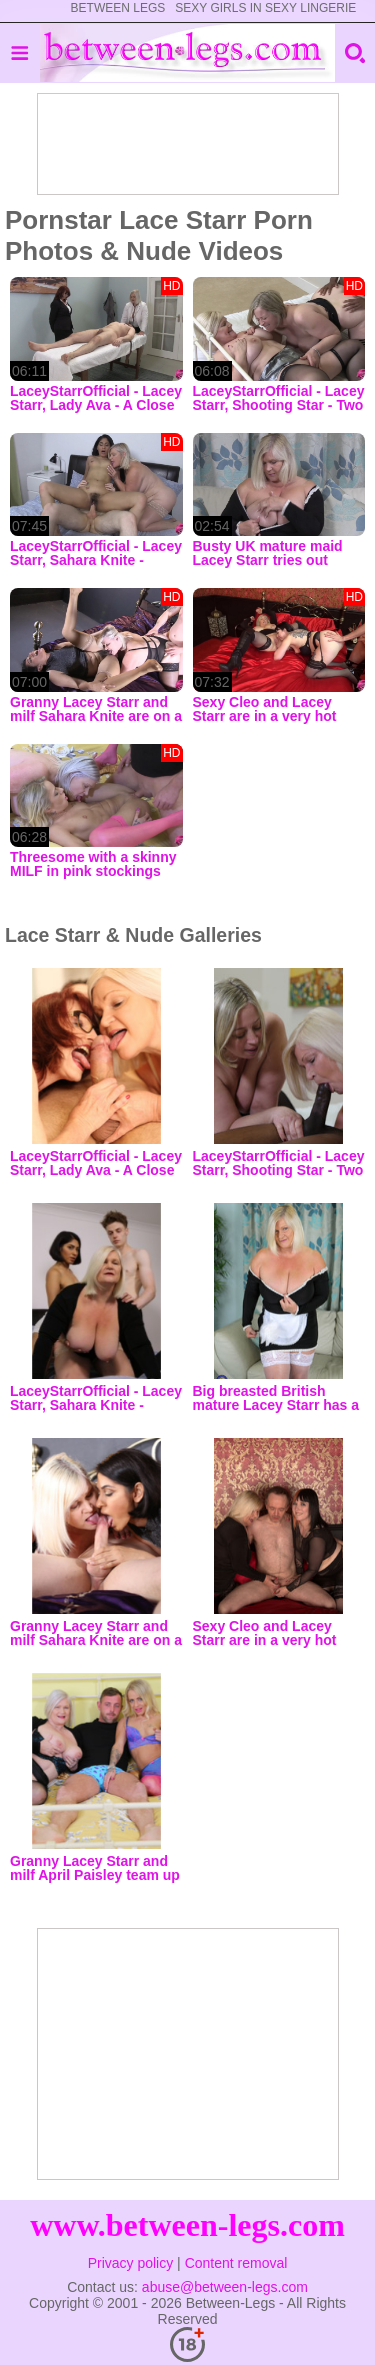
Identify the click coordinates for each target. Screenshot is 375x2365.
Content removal (236, 2263)
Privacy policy (131, 2263)
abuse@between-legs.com (225, 2287)
